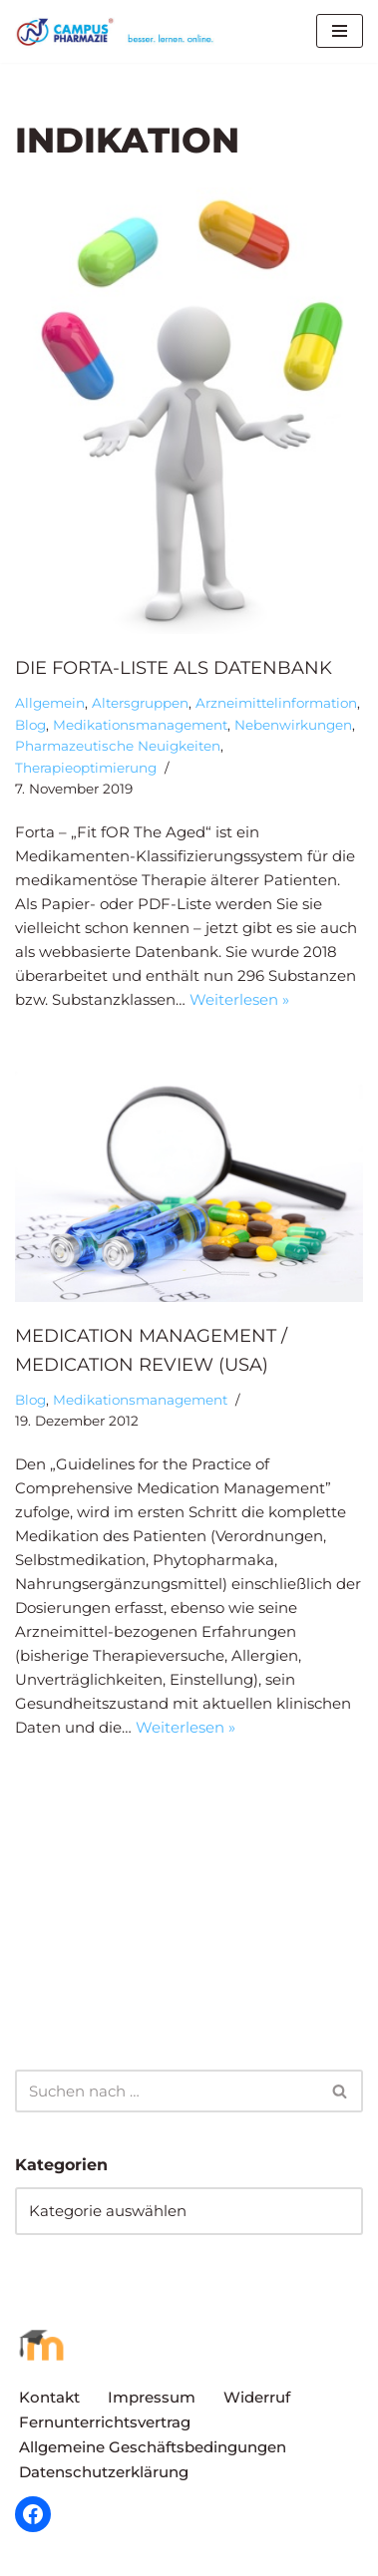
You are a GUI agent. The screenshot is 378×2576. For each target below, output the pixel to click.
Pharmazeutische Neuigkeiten (117, 746)
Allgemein (50, 703)
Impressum (151, 2397)
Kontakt (49, 2397)
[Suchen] (166, 2091)
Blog (30, 725)
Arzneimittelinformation (276, 703)
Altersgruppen (140, 703)
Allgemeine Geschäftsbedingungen (152, 2446)
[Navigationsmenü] (339, 31)
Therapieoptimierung (86, 768)
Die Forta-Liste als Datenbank (173, 668)
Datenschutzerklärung (104, 2471)
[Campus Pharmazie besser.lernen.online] (119, 31)
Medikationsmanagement (140, 725)
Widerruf (256, 2397)
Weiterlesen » (239, 999)
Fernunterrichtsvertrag (104, 2422)
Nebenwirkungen (293, 725)
